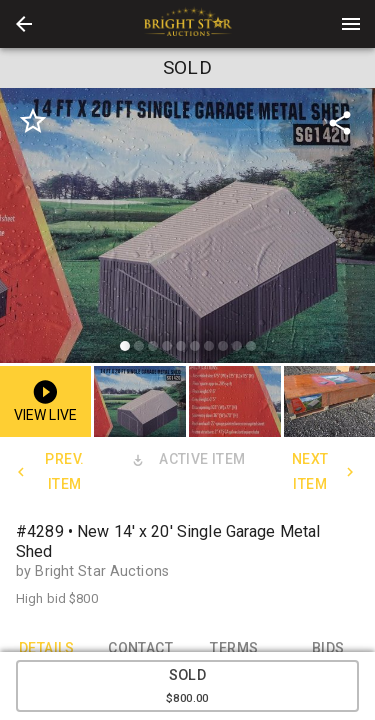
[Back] (24, 24)
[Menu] (351, 24)
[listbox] (187, 228)
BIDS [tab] (328, 648)
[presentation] (188, 24)
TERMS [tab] (235, 648)
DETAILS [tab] (47, 648)
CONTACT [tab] (141, 648)
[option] (187, 228)
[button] (24, 24)
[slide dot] (125, 346)
